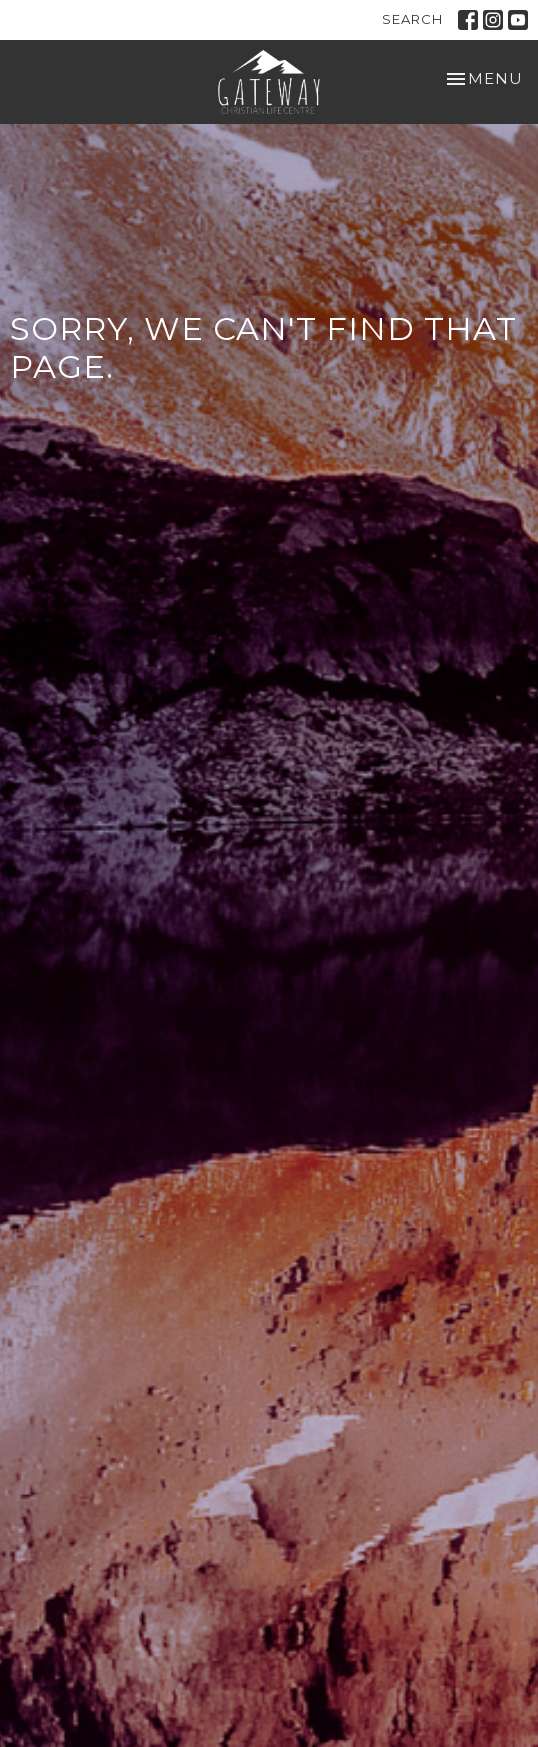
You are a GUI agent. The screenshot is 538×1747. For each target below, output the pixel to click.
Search (412, 19)
